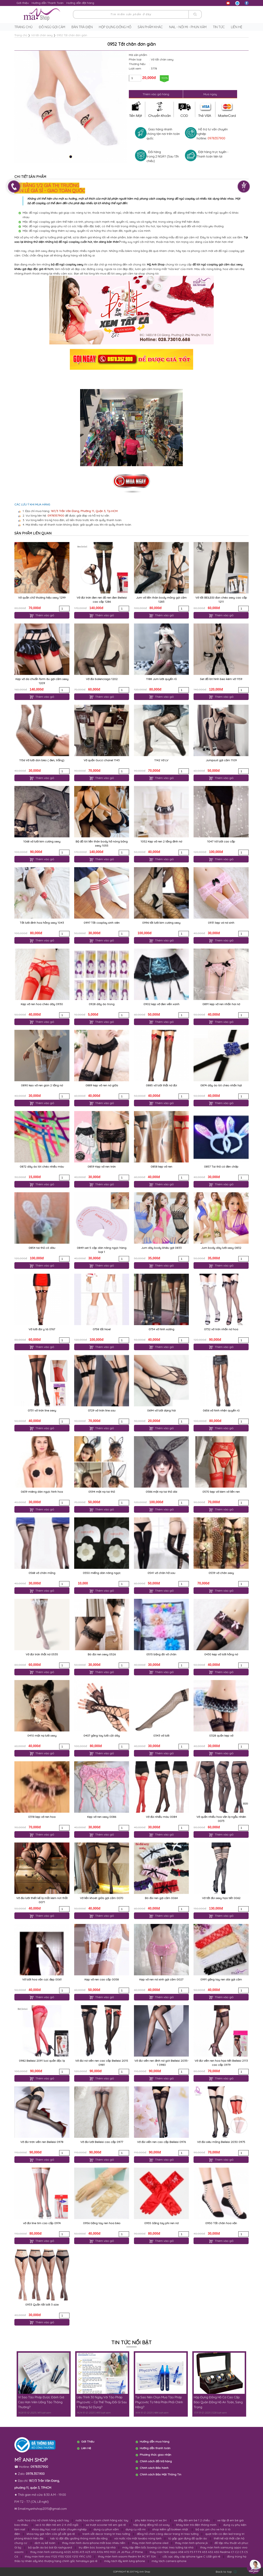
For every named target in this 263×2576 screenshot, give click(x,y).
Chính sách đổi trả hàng (156, 2461)
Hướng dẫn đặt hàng (80, 3)
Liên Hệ (86, 2448)
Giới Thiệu (87, 2441)
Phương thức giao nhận (155, 2455)
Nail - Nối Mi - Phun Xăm (187, 27)
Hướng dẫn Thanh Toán (47, 3)
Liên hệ (236, 27)
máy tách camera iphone (169, 2561)
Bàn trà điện (82, 27)
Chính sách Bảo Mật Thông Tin (160, 2474)
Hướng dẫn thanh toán (155, 2448)
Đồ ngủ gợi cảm (52, 27)
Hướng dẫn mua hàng (154, 2441)
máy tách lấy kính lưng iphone (124, 2561)
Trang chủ (23, 27)
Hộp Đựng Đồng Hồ (115, 27)
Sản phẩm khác (150, 27)
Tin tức (219, 27)
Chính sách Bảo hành (154, 2468)
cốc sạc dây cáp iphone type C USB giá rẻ (191, 2556)
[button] (70, 156)
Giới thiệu (22, 3)
